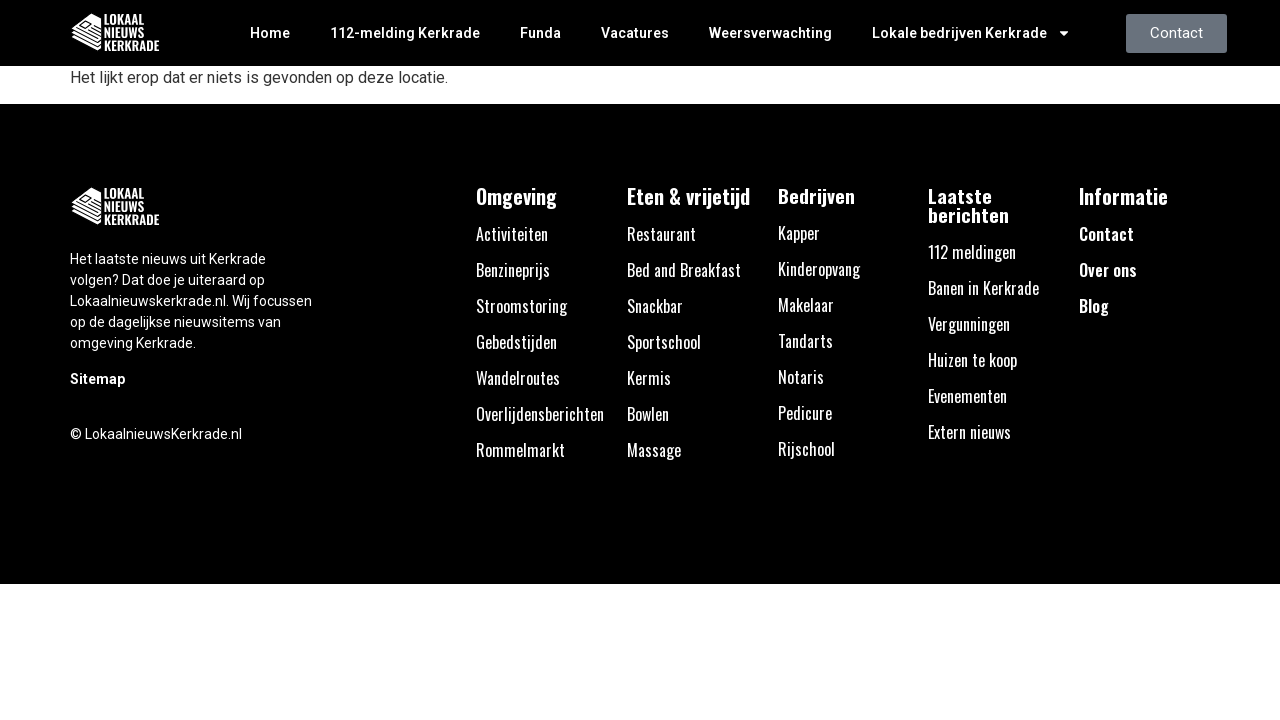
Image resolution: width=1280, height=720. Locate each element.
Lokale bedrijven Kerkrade (971, 33)
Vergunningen (969, 324)
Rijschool (806, 449)
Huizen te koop (972, 360)
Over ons (1108, 270)
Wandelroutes (518, 378)
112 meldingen (972, 252)
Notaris (801, 377)
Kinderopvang (819, 269)
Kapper (799, 233)
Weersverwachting (770, 33)
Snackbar (655, 306)
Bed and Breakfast (684, 270)
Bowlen (648, 414)
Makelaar (806, 305)
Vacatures (635, 33)
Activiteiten (512, 234)
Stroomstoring (521, 306)
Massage (654, 450)
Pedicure (805, 413)
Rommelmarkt (520, 450)
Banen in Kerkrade (983, 288)
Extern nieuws (969, 432)
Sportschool (664, 342)
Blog (1094, 306)
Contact (1106, 234)
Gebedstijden (516, 342)
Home (270, 33)
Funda (540, 33)
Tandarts (805, 341)
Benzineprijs (513, 270)
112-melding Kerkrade (405, 33)
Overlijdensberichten (540, 414)
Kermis (649, 378)
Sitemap (97, 379)
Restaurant (661, 234)
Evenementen (967, 396)
